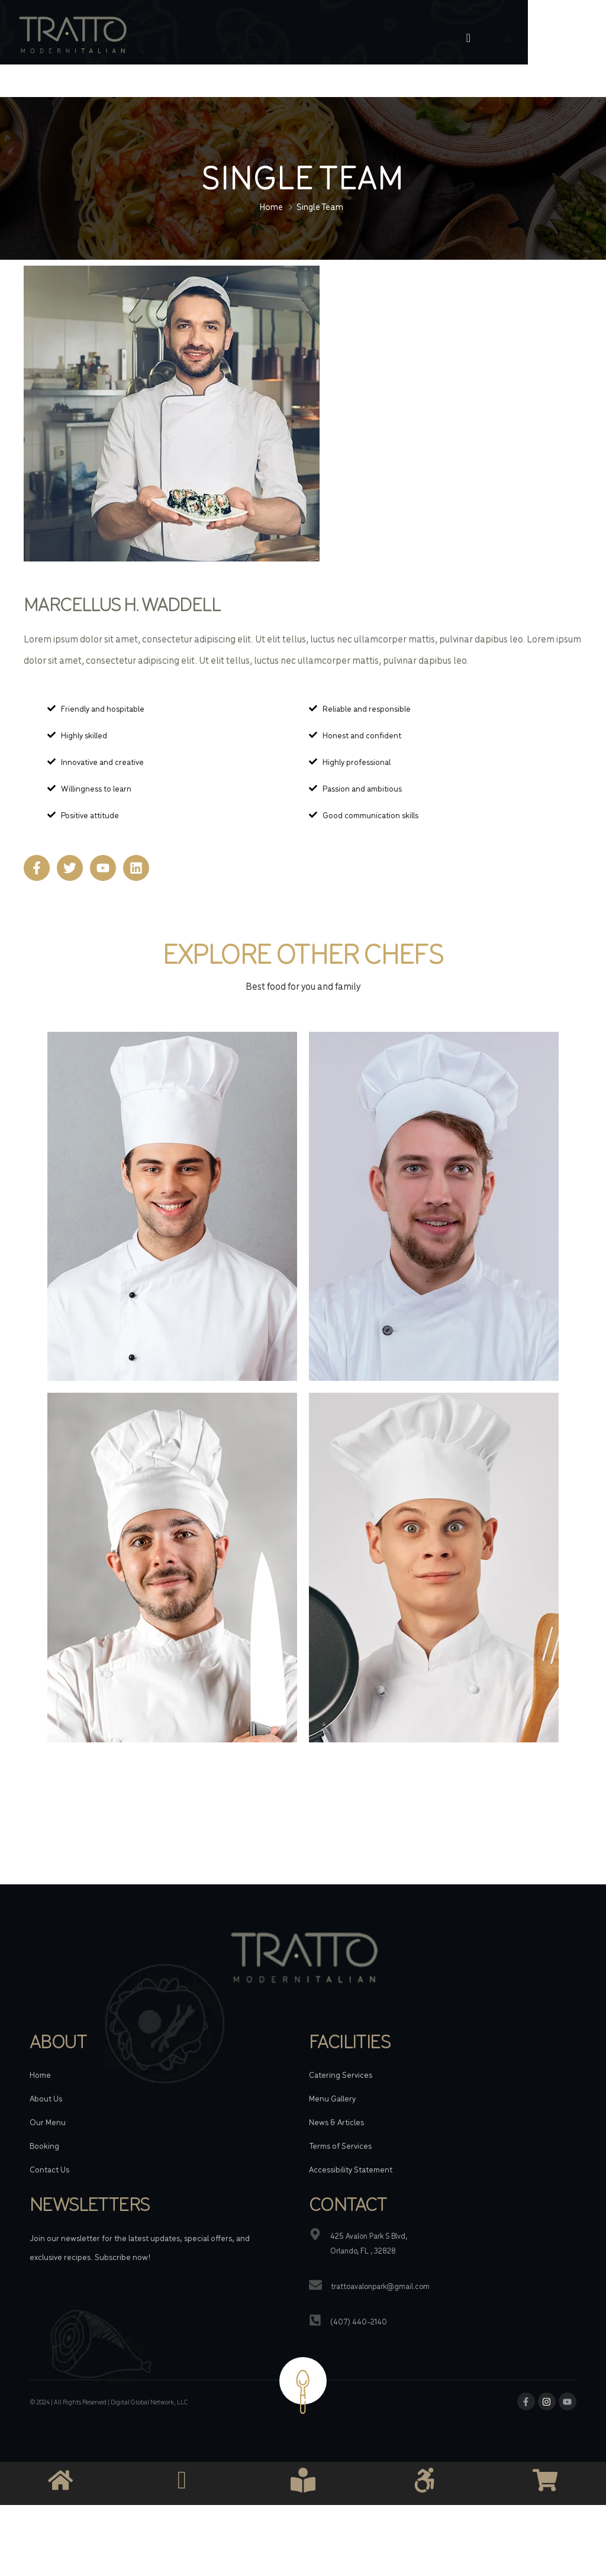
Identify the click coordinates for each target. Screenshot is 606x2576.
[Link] (160, 38)
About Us (46, 2053)
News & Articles (336, 2077)
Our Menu (48, 2077)
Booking (44, 2100)
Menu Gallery (332, 2053)
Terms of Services (340, 2100)
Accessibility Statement (350, 2124)
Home (271, 161)
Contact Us (49, 2124)
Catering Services (340, 2029)
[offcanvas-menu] (542, 38)
